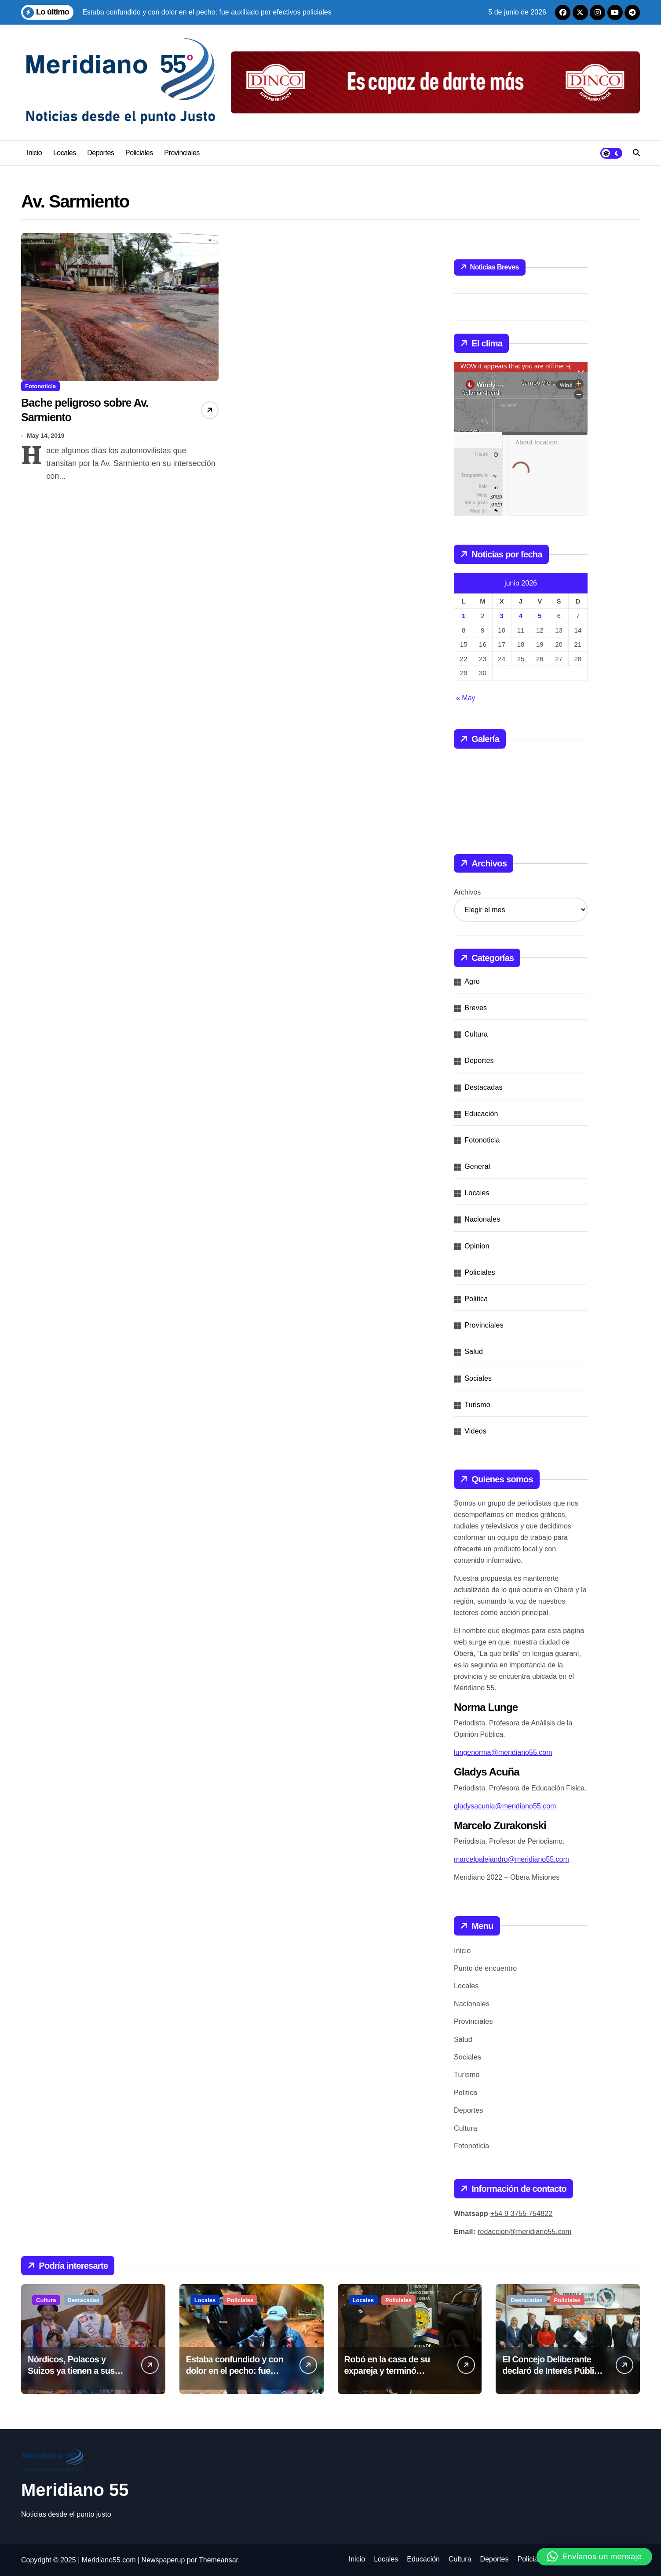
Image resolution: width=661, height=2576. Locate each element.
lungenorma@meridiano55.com (503, 1752)
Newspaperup (163, 2560)
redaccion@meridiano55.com (524, 2231)
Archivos (467, 892)
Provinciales (182, 152)
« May (465, 698)
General (477, 1166)
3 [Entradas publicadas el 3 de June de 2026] (502, 615)
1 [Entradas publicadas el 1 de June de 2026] (463, 615)
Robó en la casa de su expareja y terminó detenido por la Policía (387, 2370)
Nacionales (482, 1219)
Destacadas (483, 1087)
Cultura (476, 1034)
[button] (594, 2556)
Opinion (476, 1246)
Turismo (477, 1404)
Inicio (34, 152)
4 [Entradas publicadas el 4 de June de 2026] (520, 615)
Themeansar (218, 2560)
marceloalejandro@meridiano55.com (511, 1859)
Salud (473, 1351)
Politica (476, 1299)
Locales (64, 152)
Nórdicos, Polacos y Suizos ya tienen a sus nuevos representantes (72, 2370)
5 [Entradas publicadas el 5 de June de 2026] (539, 615)
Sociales (478, 1378)
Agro (472, 981)
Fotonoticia (40, 386)
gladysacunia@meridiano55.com (505, 1806)
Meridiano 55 (75, 2490)
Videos (475, 1431)
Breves (475, 1007)
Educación (481, 1113)
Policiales (139, 152)
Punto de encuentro (485, 1968)
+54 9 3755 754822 (521, 2213)
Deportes (100, 152)
